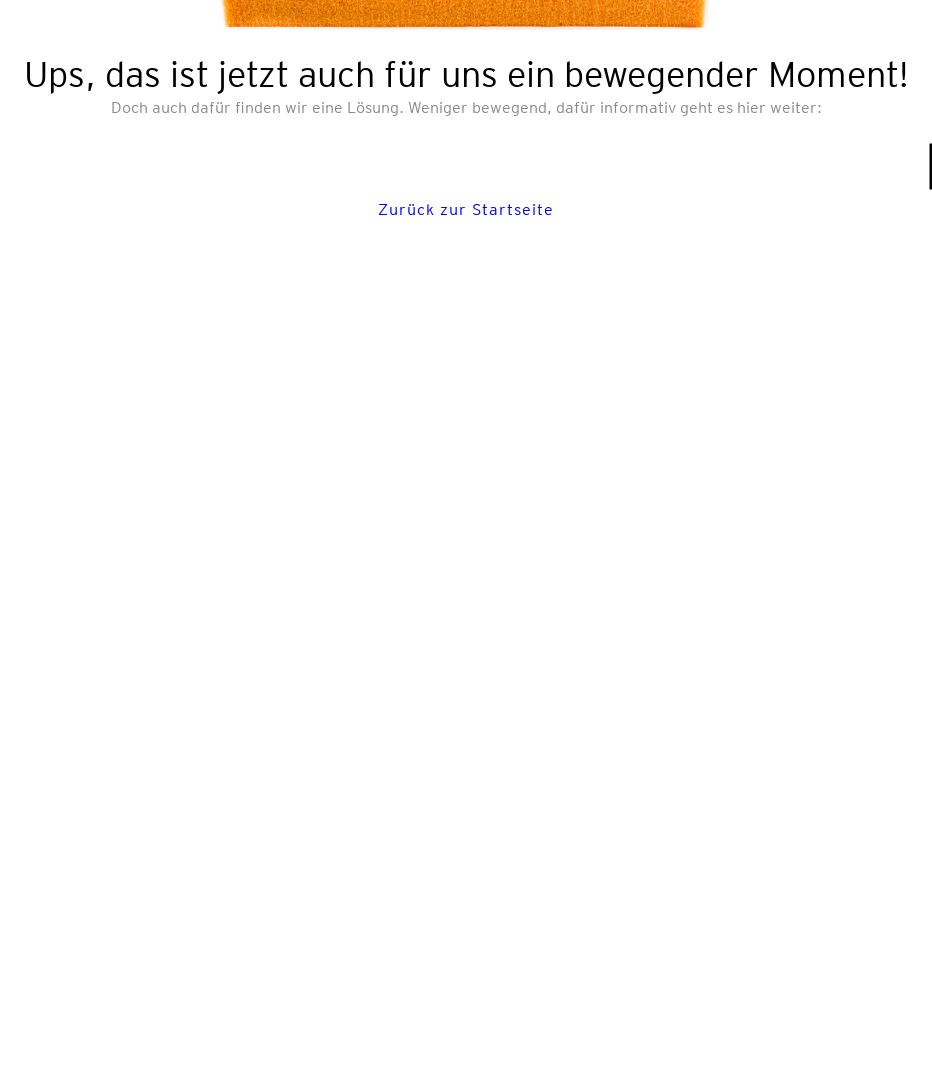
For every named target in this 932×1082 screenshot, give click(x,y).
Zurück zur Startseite (466, 209)
